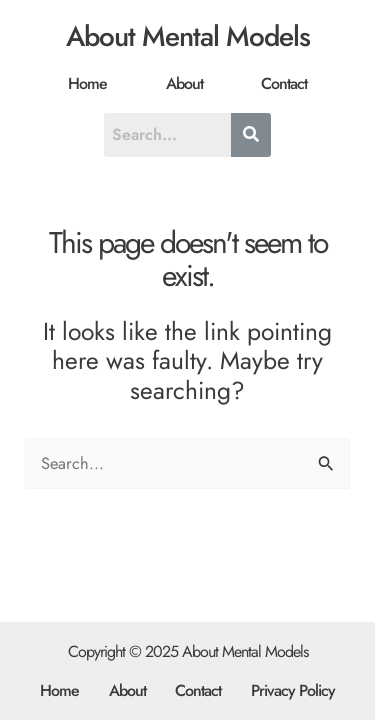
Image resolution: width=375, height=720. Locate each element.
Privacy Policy (293, 690)
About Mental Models (188, 36)
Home (87, 83)
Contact (284, 83)
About (184, 83)
